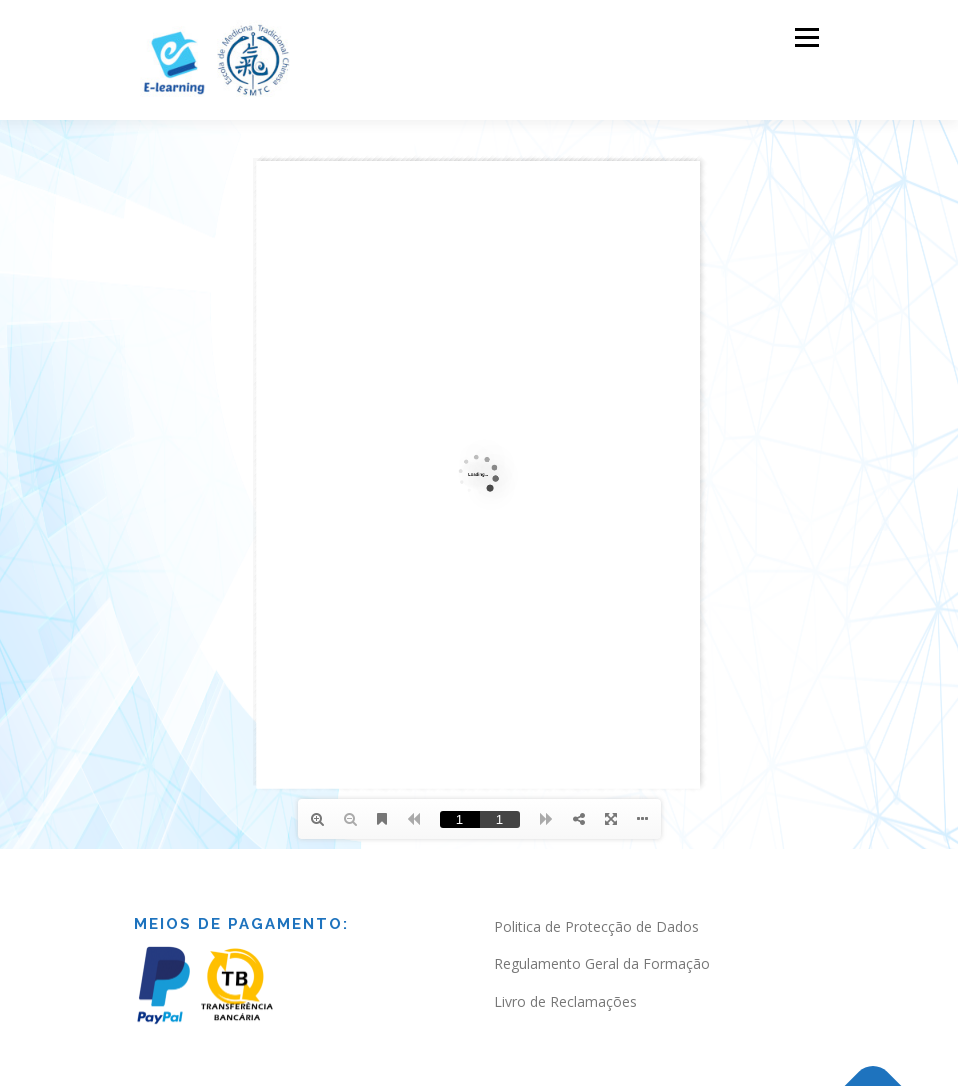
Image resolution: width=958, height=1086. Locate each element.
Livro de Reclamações (565, 1001)
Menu (806, 37)
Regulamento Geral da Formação (602, 963)
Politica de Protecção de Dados (596, 926)
